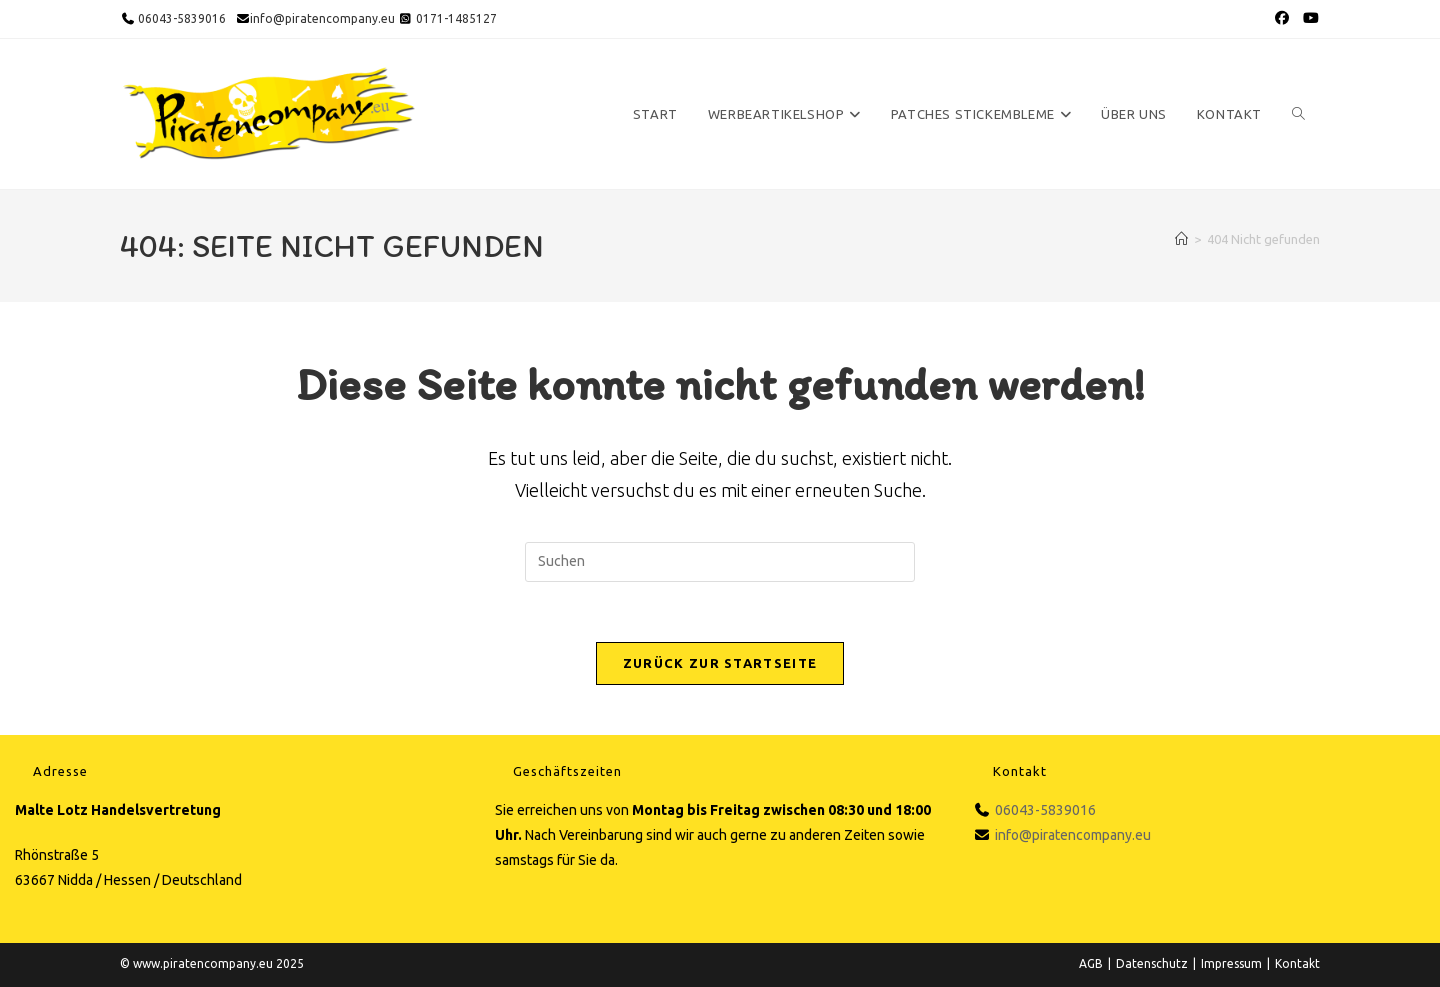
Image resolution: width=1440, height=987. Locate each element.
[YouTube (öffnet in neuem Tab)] (1309, 19)
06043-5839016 (180, 18)
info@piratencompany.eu (322, 18)
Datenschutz (1152, 963)
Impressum (1231, 963)
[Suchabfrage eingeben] (720, 562)
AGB (1091, 963)
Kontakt (1297, 963)
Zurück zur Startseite (720, 663)
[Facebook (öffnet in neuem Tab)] (1282, 19)
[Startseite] (1181, 239)
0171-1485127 (456, 18)
